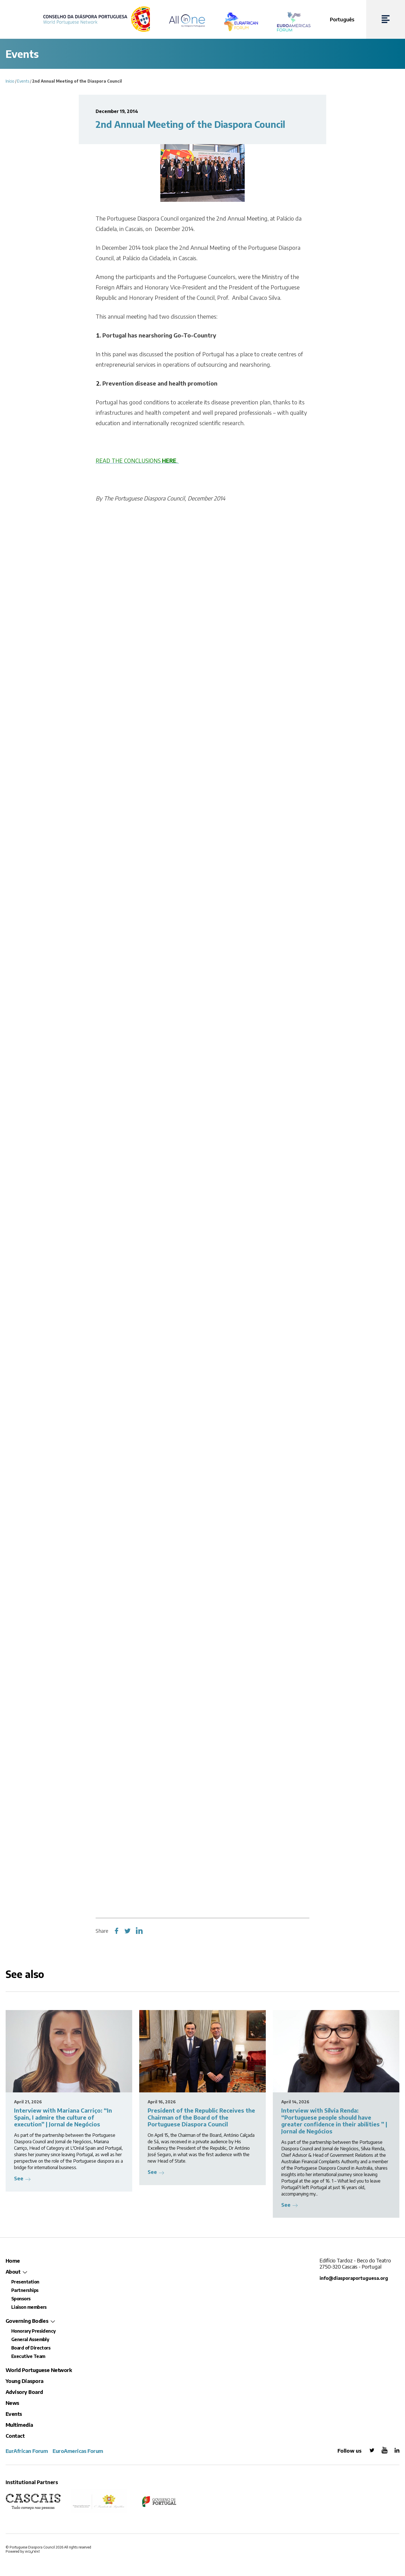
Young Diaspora (24, 2381)
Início (10, 81)
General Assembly (30, 2339)
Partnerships (25, 2290)
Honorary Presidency (33, 2331)
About (13, 2271)
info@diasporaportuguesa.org (354, 2278)
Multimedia (19, 2424)
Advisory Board (24, 2392)
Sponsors (21, 2298)
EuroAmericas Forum (78, 2451)
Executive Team (28, 2356)
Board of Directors (30, 2348)
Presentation (25, 2282)
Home (13, 2260)
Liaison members (29, 2307)
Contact (15, 2435)
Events (23, 81)
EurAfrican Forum (27, 2451)
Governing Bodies (27, 2320)
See (18, 2178)
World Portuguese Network (39, 2370)
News (12, 2403)
